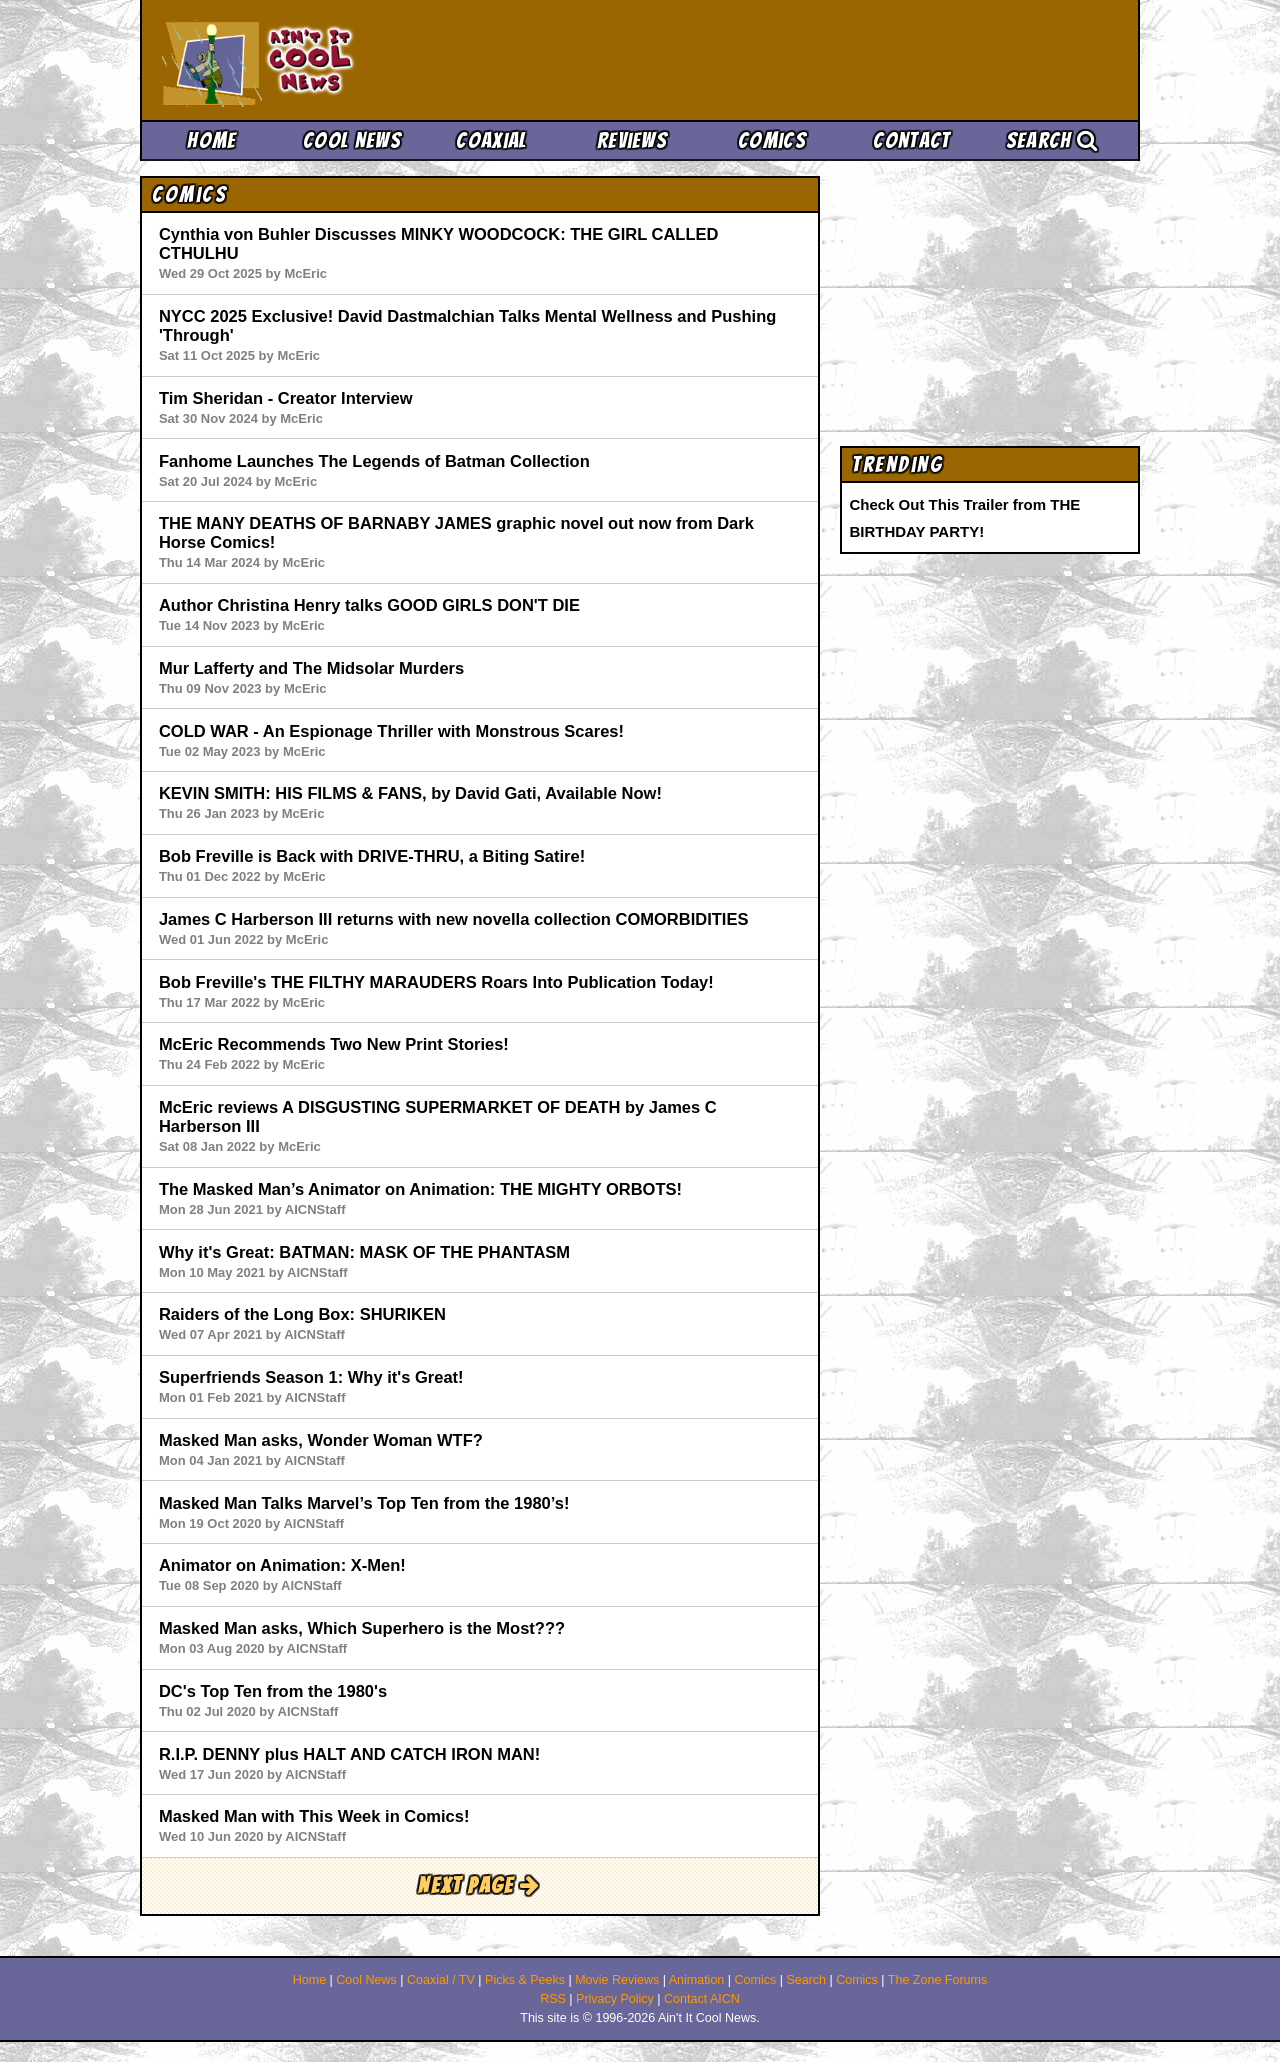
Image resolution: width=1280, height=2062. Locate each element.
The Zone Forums (937, 1980)
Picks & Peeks (525, 1980)
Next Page (479, 1885)
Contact (911, 140)
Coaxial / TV (441, 1980)
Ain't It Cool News (310, 60)
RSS (553, 1999)
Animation (697, 1980)
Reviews (632, 140)
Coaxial (491, 140)
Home (211, 140)
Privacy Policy (615, 1999)
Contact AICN (702, 1999)
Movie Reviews (617, 1980)
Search (1052, 140)
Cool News (352, 140)
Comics (772, 140)
